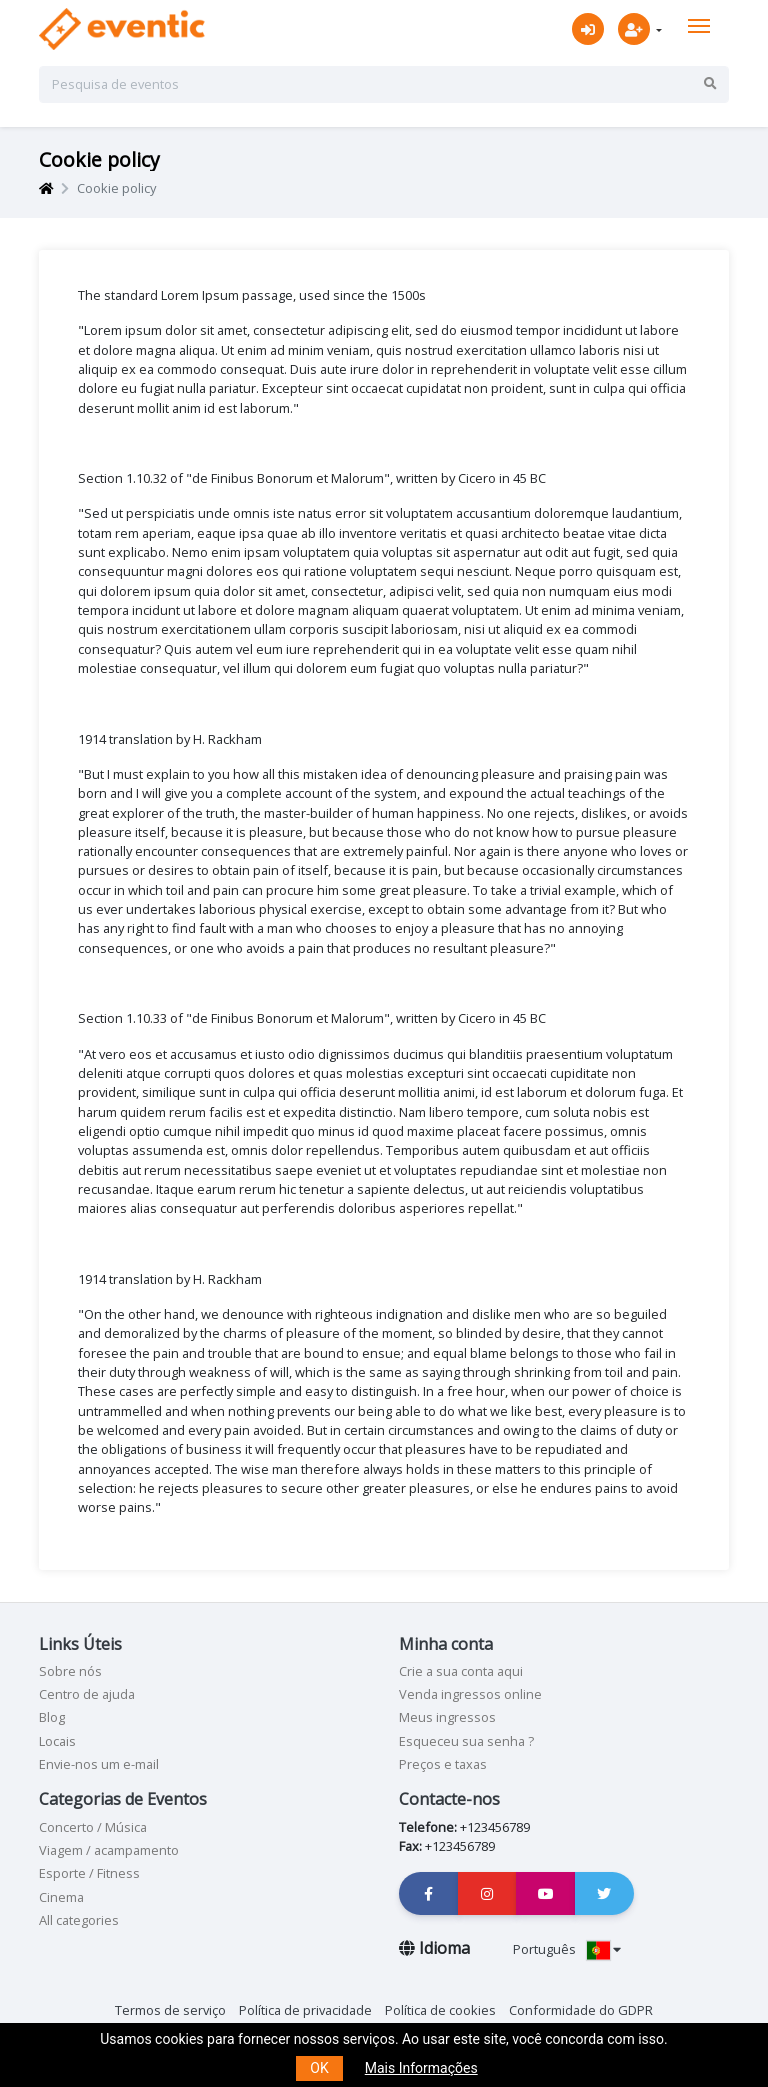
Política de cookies (440, 2010)
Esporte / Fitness (89, 1873)
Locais (57, 1741)
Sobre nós (70, 1671)
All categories (79, 1920)
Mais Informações (421, 2068)
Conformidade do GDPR (581, 2010)
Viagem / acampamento (109, 1850)
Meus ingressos (447, 1717)
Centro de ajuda (87, 1694)
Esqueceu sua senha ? (466, 1741)
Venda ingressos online (470, 1694)
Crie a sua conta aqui (461, 1671)
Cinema (61, 1897)
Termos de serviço (170, 2010)
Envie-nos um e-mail (99, 1764)
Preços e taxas (443, 1764)
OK (319, 2068)
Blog (52, 1717)
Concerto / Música (93, 1827)
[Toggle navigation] (699, 26)
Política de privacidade (305, 2010)
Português (567, 1949)
